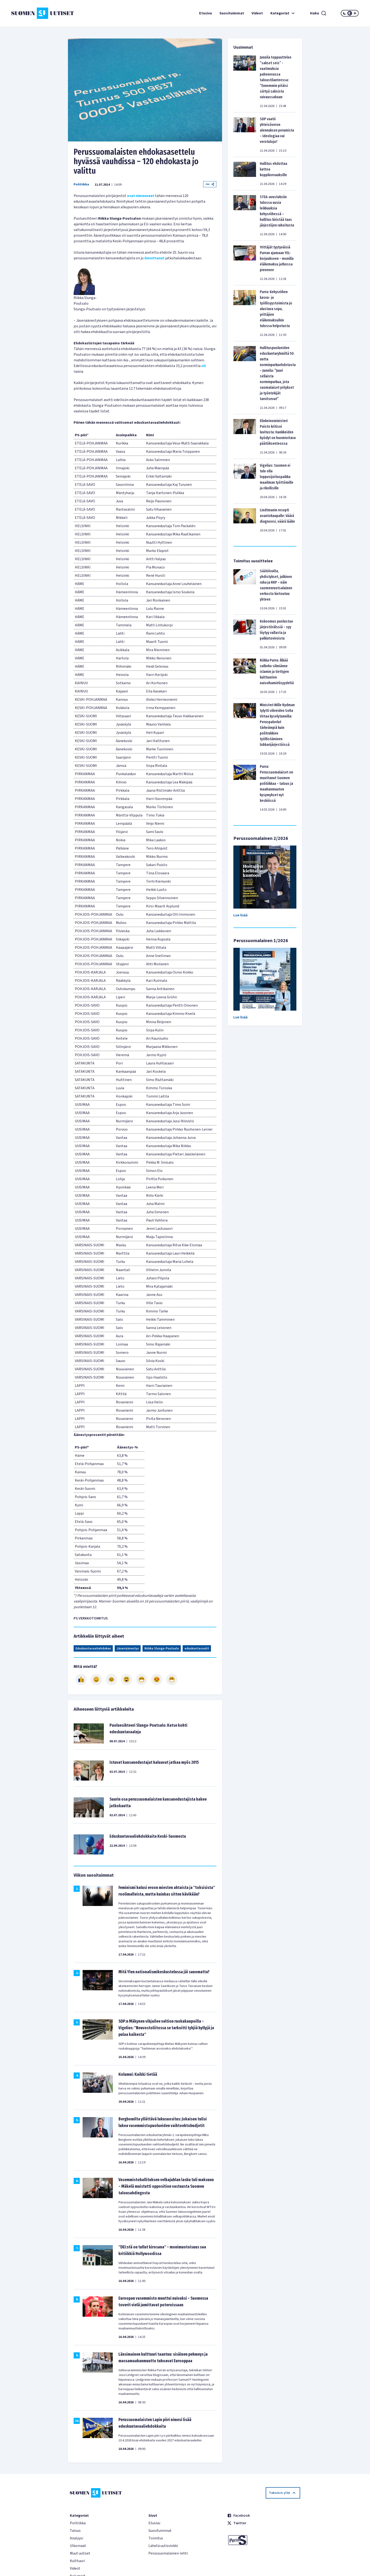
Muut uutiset (80, 2553)
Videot (257, 13)
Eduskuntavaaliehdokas (93, 1648)
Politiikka (81, 184)
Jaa (209, 184)
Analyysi (76, 2538)
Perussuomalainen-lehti (168, 2553)
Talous (75, 2530)
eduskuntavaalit (197, 1648)
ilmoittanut (154, 258)
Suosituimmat (231, 13)
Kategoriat (283, 13)
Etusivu (205, 13)
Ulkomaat (78, 2545)
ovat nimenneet (140, 195)
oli (203, 365)
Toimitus (155, 2538)
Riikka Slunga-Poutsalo (161, 1648)
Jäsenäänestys (128, 1648)
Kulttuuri (77, 2560)
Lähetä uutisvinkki (163, 2545)
